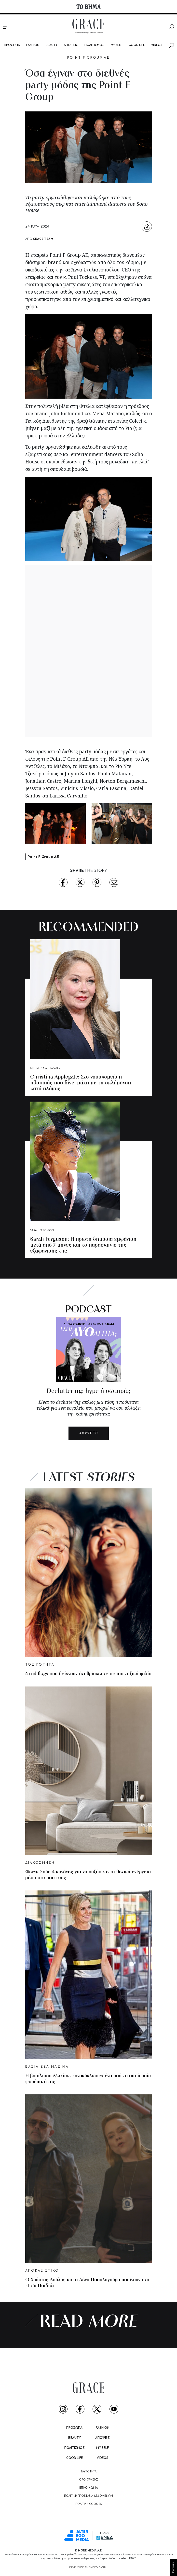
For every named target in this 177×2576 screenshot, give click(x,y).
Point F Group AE (43, 856)
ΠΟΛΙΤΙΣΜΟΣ (94, 45)
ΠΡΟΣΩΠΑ (12, 45)
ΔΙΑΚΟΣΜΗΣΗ (40, 1863)
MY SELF (116, 45)
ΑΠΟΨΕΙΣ (71, 45)
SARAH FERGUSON (42, 1230)
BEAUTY (51, 45)
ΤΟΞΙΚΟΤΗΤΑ (40, 1665)
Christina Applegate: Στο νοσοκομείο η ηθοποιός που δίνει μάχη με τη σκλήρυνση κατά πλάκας (80, 1083)
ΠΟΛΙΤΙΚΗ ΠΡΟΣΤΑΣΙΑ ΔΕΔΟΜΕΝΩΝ (88, 2496)
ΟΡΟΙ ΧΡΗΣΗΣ (88, 2479)
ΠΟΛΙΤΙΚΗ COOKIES (88, 2504)
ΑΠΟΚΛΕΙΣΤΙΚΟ (42, 2271)
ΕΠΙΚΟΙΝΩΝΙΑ (88, 2487)
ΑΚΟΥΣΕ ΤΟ (88, 1433)
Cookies (173, 2567)
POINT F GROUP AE (88, 58)
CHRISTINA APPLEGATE (45, 1068)
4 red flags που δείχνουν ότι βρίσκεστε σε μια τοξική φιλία (88, 1674)
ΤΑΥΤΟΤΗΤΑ (88, 2471)
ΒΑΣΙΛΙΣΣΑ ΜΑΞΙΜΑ (47, 2067)
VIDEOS (156, 45)
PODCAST (88, 1310)
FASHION (32, 45)
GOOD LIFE (137, 45)
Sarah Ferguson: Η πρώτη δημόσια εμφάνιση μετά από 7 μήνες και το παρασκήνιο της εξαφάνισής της (83, 1245)
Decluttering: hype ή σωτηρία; (88, 1391)
